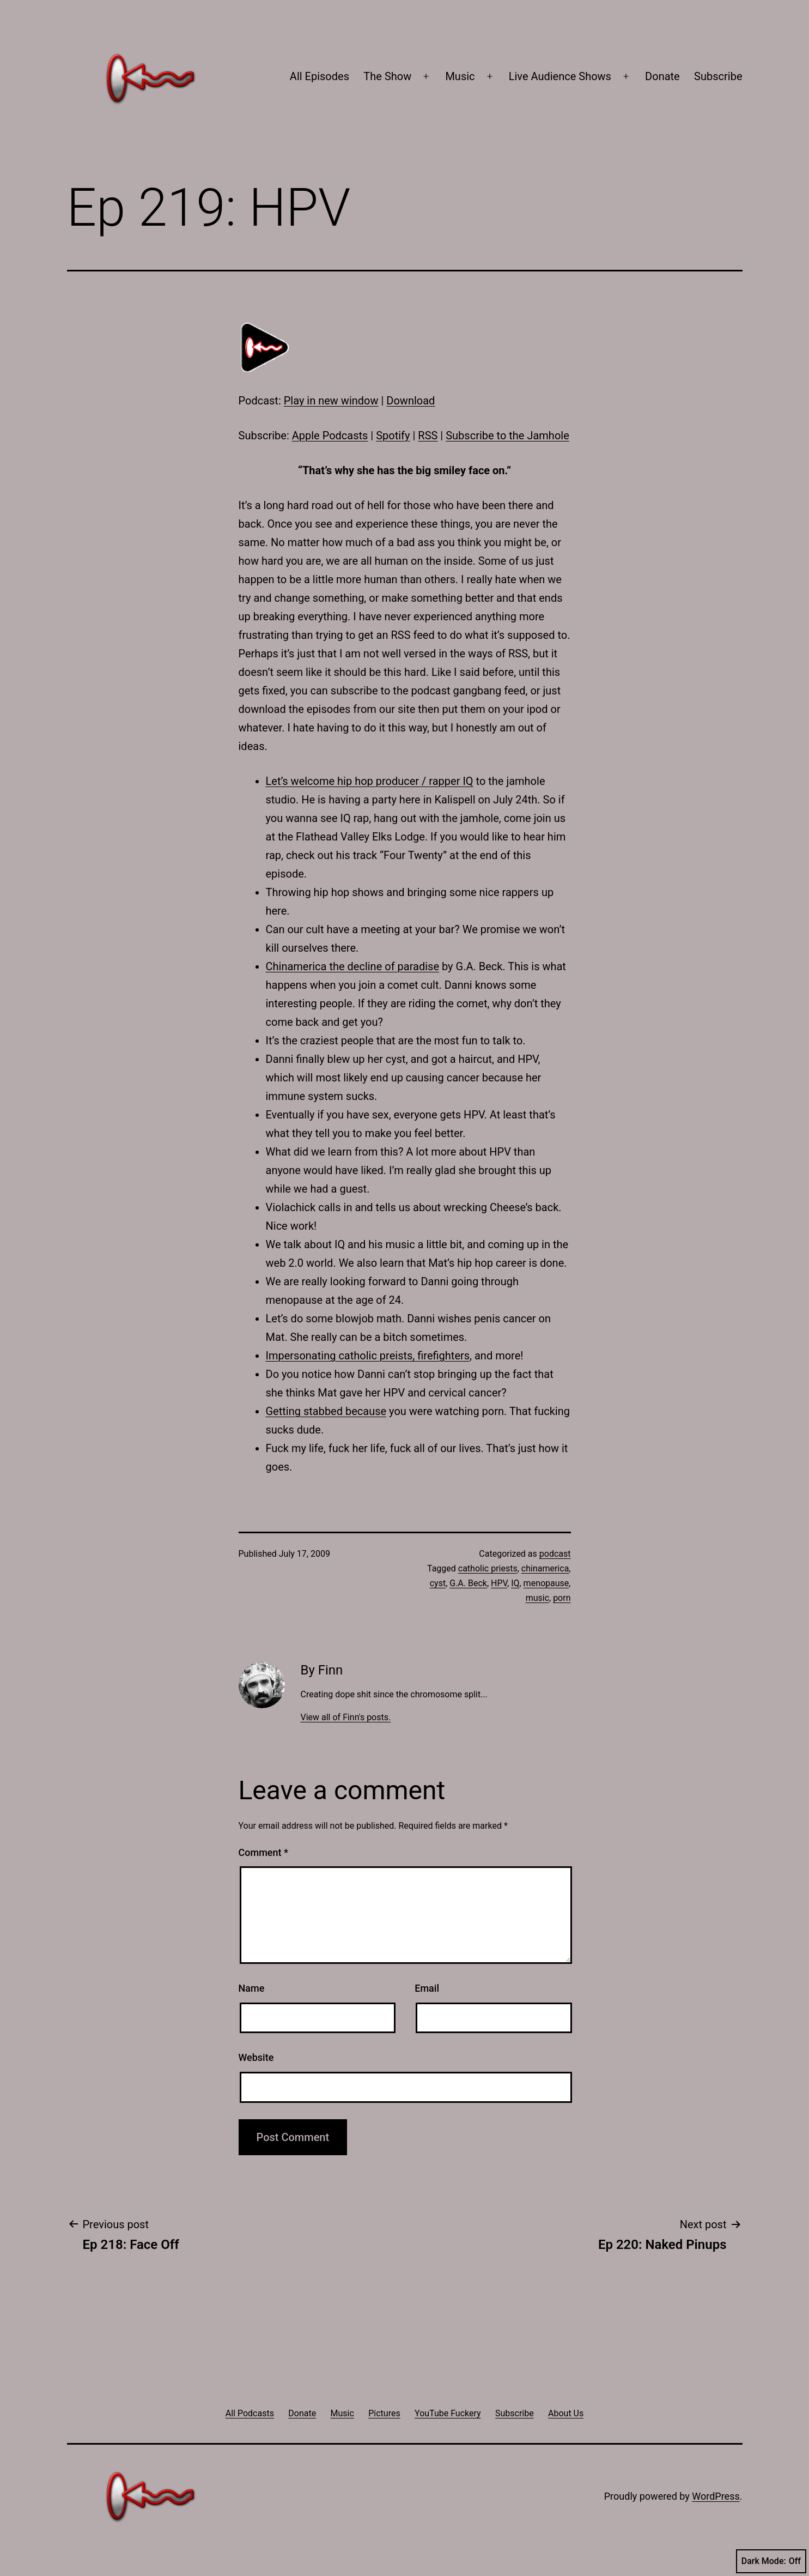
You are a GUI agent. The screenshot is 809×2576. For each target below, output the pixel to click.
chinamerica (545, 1568)
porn (561, 1598)
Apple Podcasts (330, 435)
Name (252, 1988)
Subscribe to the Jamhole (507, 435)
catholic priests (488, 1568)
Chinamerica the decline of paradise (353, 966)
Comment (263, 1852)
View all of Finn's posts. (345, 1717)
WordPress (715, 2496)
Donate (662, 76)
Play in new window (331, 400)
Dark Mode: (771, 2561)
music (537, 1598)
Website (256, 2057)
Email (427, 1988)
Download (410, 400)
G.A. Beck (468, 1583)
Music (460, 76)
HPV (499, 1583)
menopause (546, 1583)
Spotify (393, 435)
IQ (515, 1583)
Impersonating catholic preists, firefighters (368, 1355)
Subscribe (718, 76)
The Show (387, 76)
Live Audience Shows (560, 76)
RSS (427, 435)
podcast (555, 1554)
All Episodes (319, 76)
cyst (438, 1583)
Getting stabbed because (326, 1411)
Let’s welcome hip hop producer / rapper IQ (369, 781)
